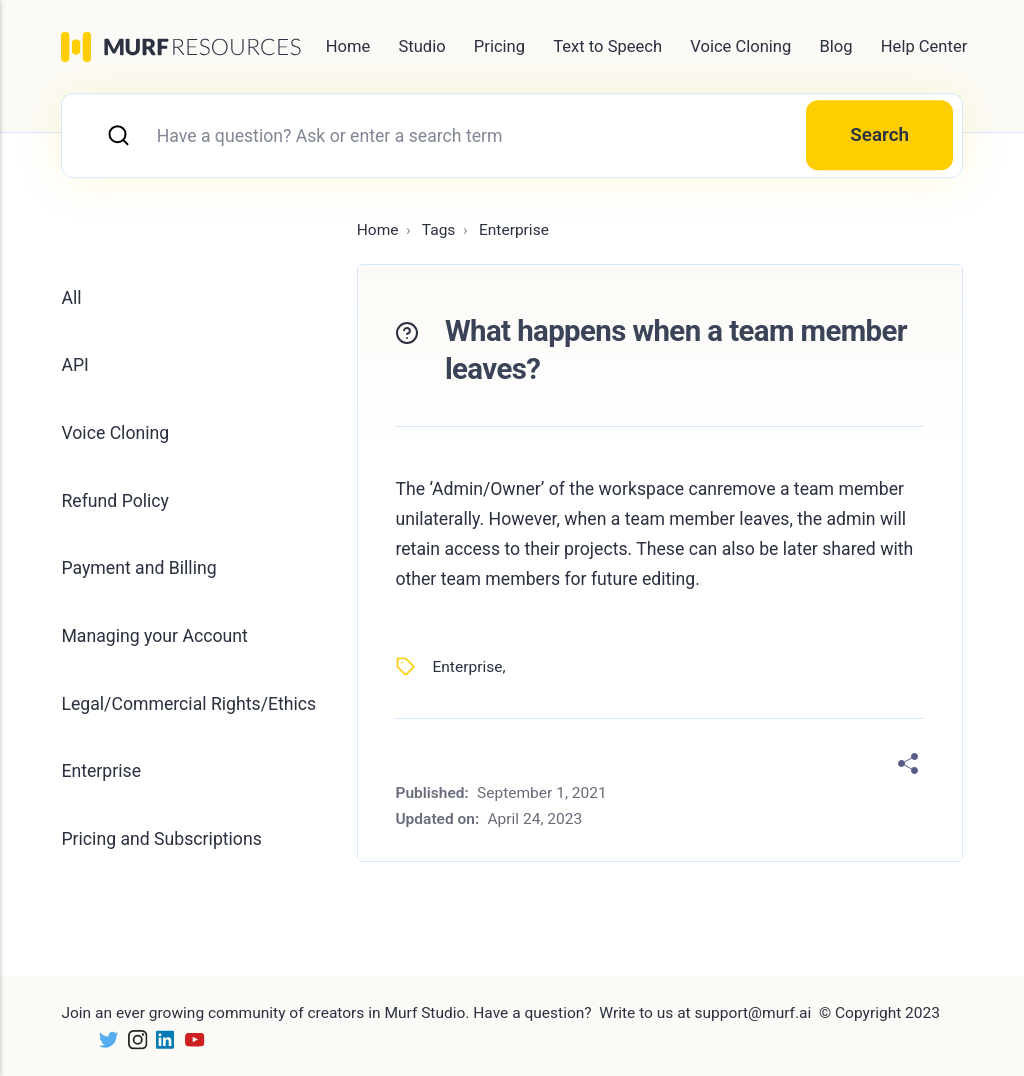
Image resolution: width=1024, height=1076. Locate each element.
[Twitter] (104, 1039)
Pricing (499, 46)
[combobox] (511, 135)
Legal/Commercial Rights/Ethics (188, 704)
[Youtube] (190, 1039)
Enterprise (467, 667)
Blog (836, 46)
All (71, 298)
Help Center (924, 46)
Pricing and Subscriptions (161, 839)
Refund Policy (114, 501)
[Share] (908, 764)
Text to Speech (607, 46)
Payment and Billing (138, 568)
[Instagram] (133, 1039)
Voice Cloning (740, 46)
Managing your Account (154, 636)
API (74, 365)
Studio (421, 46)
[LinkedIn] (161, 1039)
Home (348, 46)
